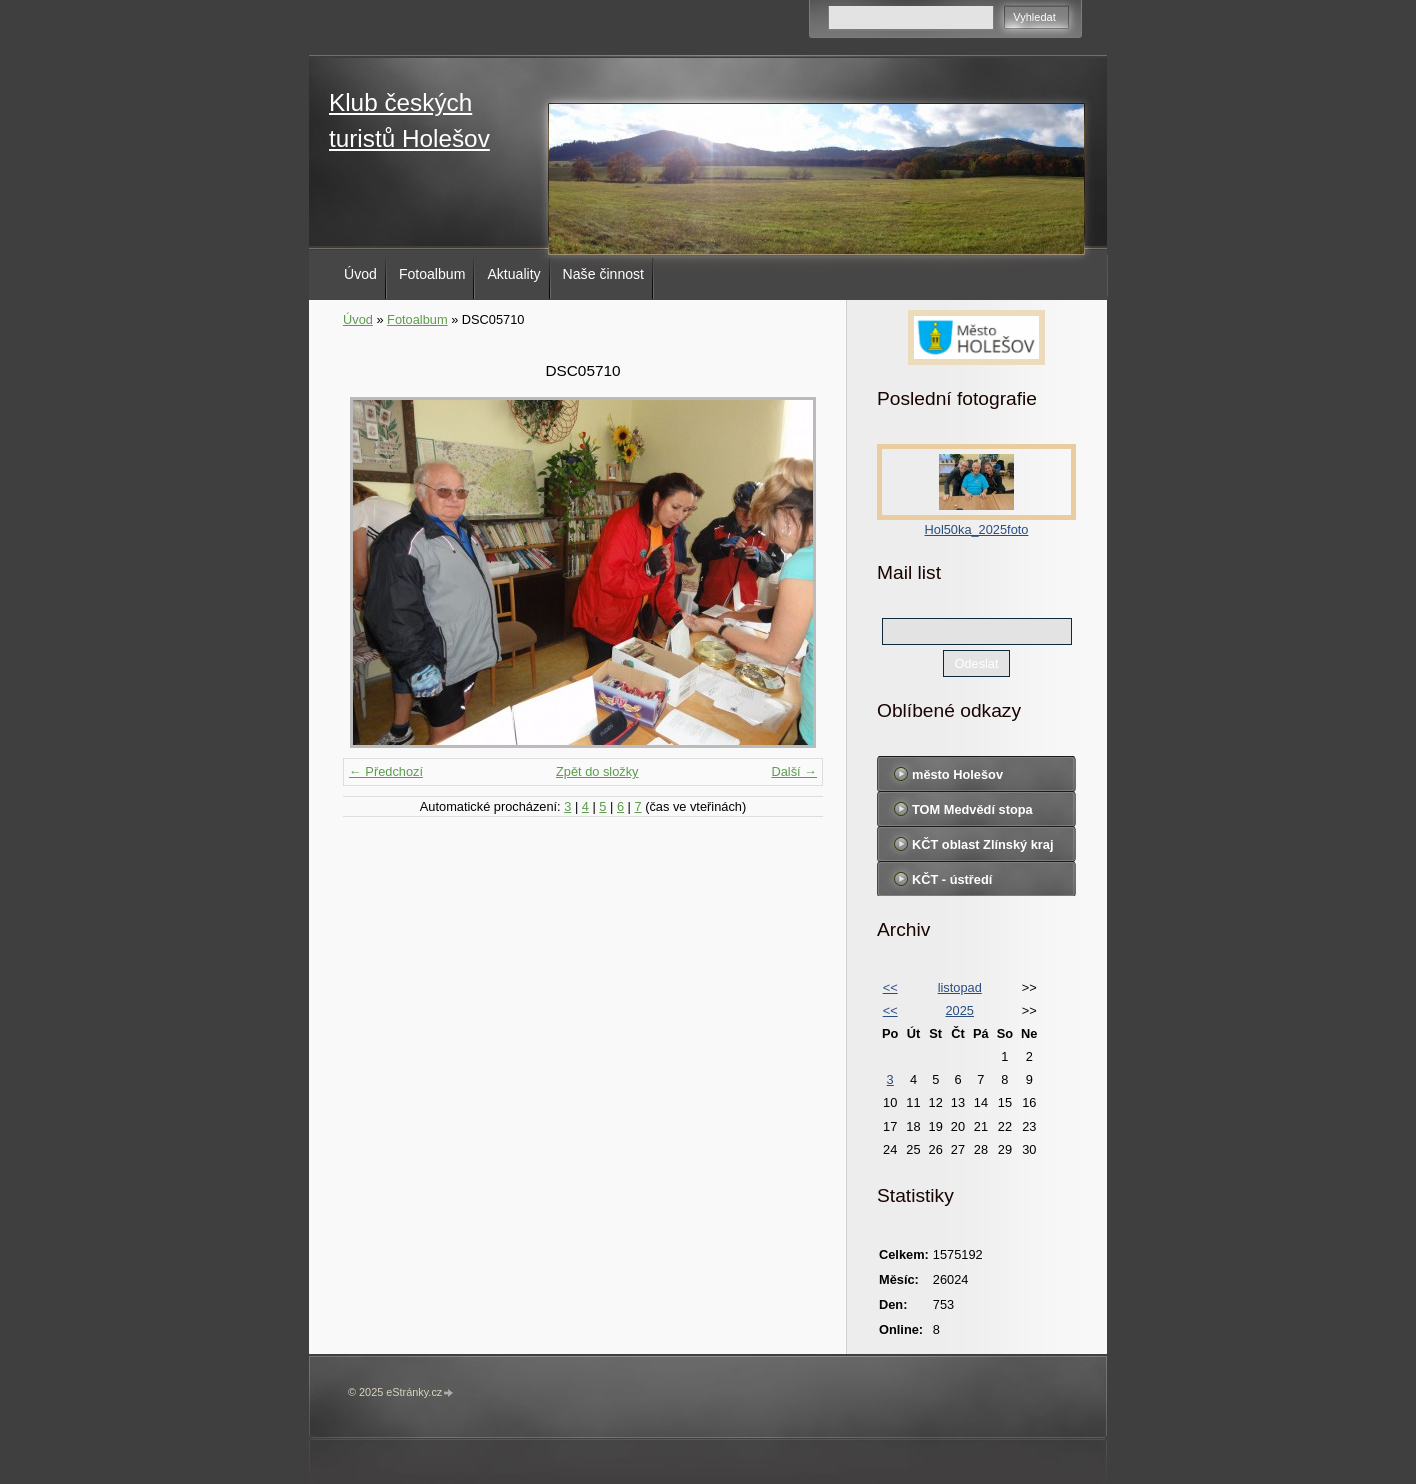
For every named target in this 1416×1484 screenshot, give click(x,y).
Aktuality (513, 274)
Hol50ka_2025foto (977, 529)
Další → (794, 771)
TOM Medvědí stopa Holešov (972, 814)
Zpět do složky (597, 771)
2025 (959, 1010)
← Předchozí (386, 771)
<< (890, 987)
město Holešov (957, 774)
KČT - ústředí (952, 879)
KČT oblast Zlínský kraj (983, 844)
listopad (960, 987)
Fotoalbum (432, 274)
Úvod (360, 274)
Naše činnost (603, 274)
